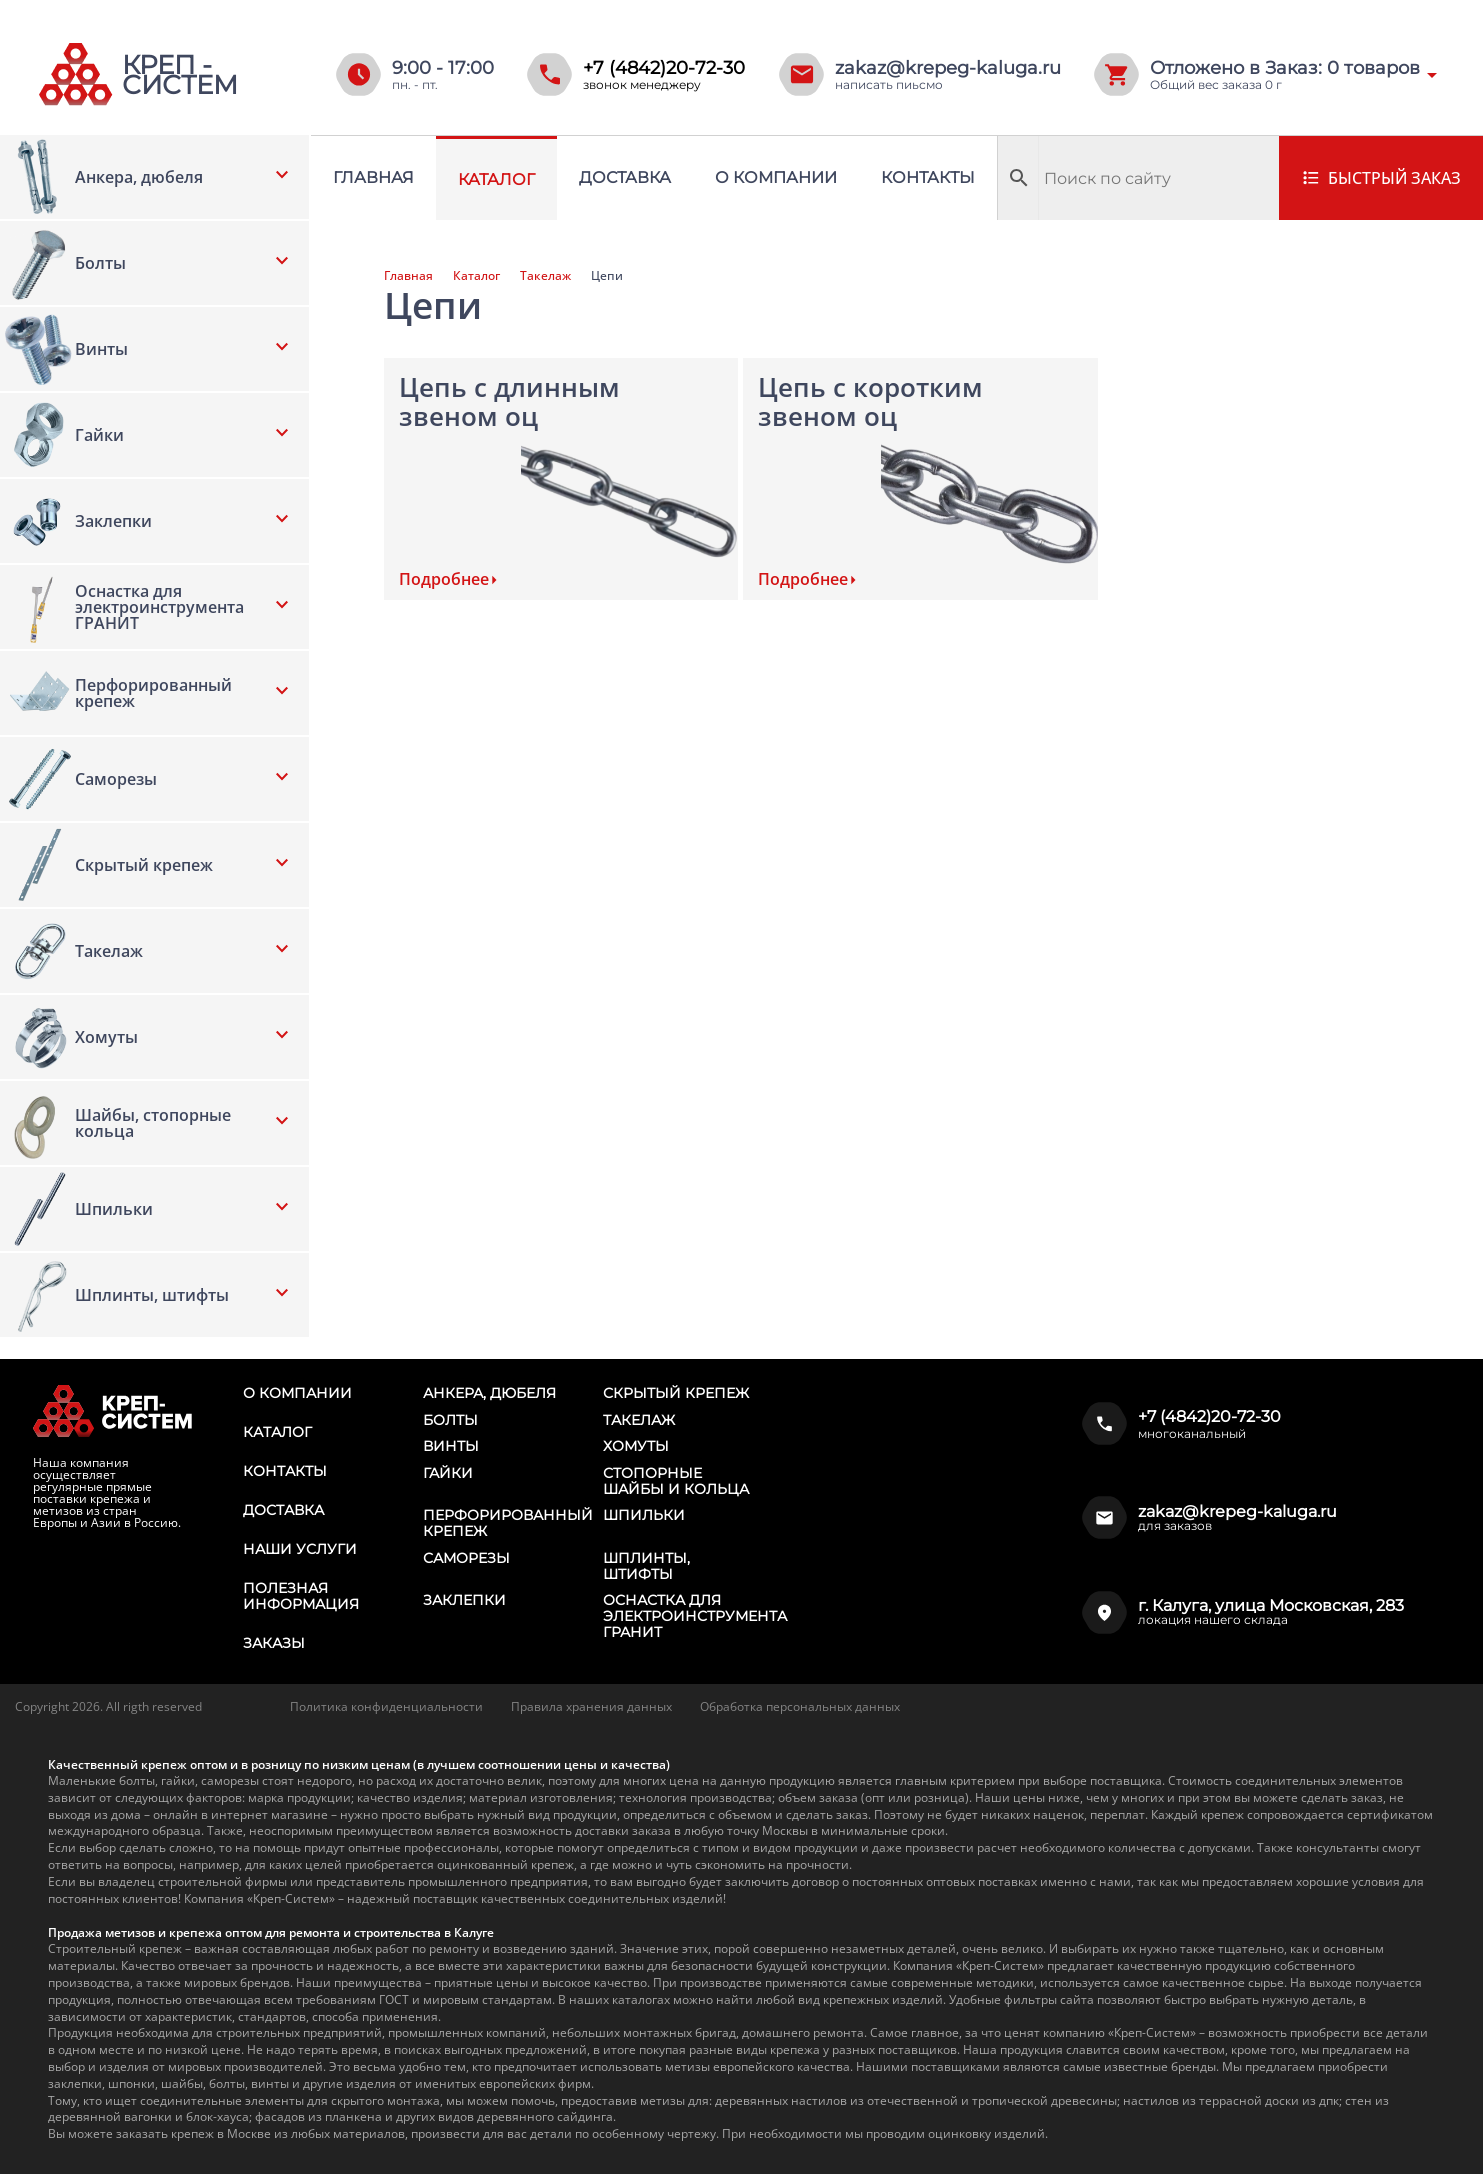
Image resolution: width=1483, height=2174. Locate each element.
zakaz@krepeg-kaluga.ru (948, 68)
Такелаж (545, 276)
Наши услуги (300, 1549)
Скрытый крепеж (676, 1393)
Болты (450, 1420)
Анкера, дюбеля (489, 1393)
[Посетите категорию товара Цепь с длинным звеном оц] (561, 479)
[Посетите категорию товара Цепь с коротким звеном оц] (920, 479)
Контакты (928, 177)
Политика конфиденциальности (386, 1706)
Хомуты (636, 1446)
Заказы (274, 1643)
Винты (451, 1446)
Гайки (448, 1473)
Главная (373, 177)
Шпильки (644, 1515)
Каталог (496, 179)
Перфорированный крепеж (508, 1523)
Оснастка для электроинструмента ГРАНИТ (695, 1616)
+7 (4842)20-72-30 (664, 68)
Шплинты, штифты (646, 1566)
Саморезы (466, 1558)
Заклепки (464, 1600)
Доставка (625, 177)
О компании (776, 177)
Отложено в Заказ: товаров (1285, 68)
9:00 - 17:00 (443, 68)
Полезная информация (301, 1596)
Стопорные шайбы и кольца (676, 1481)
